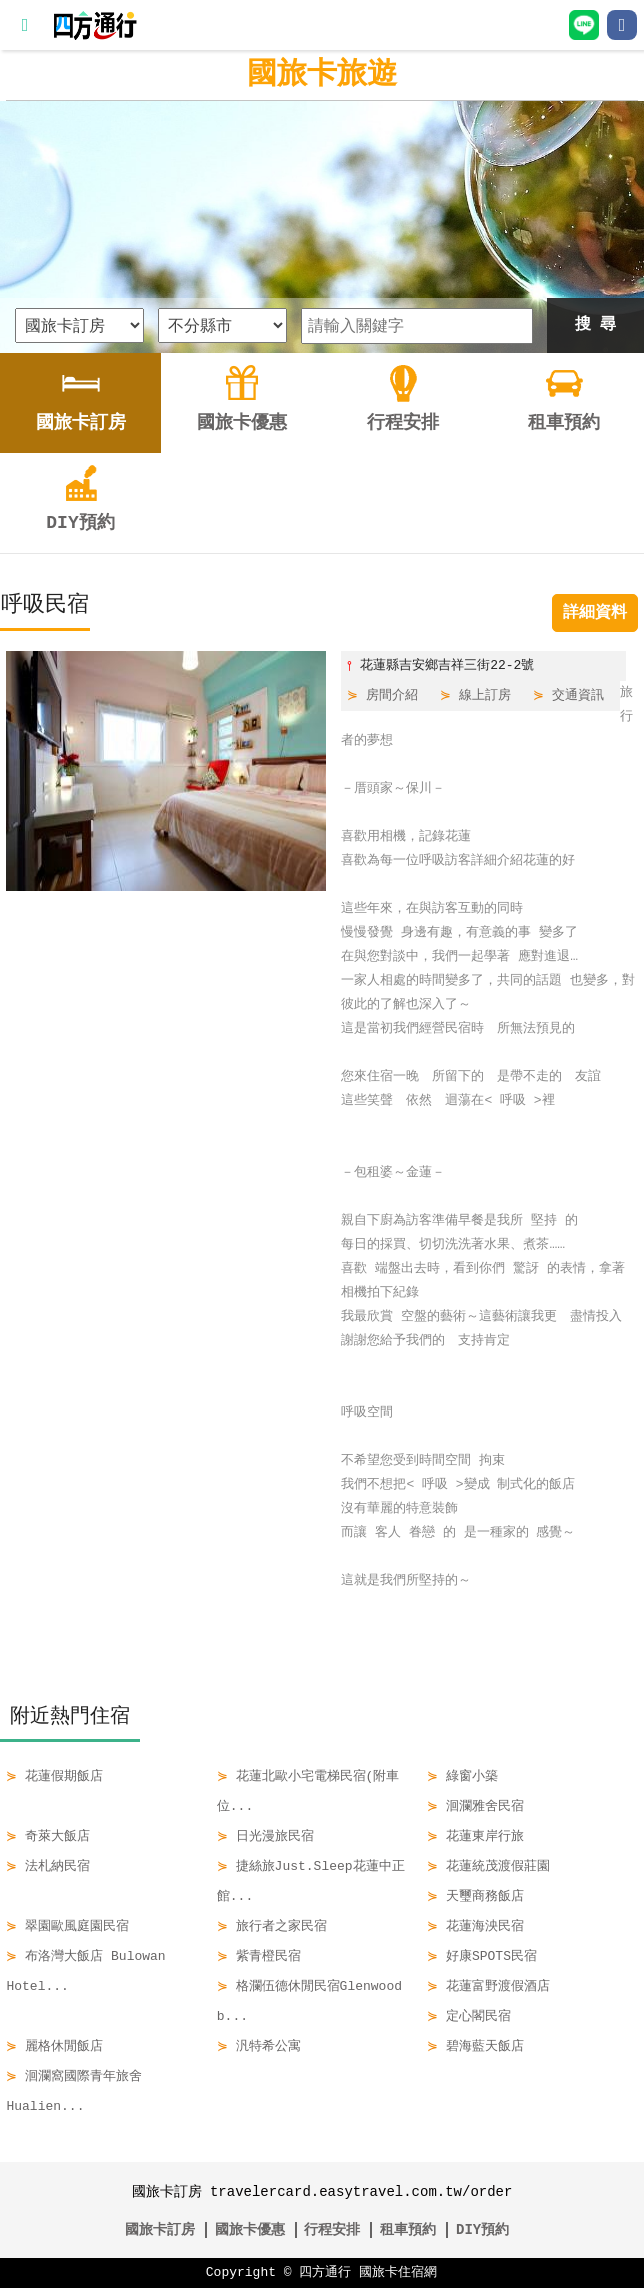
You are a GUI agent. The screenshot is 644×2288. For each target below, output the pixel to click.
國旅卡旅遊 (322, 74)
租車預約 (408, 2229)
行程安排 (332, 2229)
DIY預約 (482, 2229)
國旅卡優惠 (250, 2229)
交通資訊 (578, 696)
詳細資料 (595, 613)
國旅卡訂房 (160, 2229)
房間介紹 (392, 696)
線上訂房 (485, 696)
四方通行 (325, 2273)
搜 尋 (596, 325)
